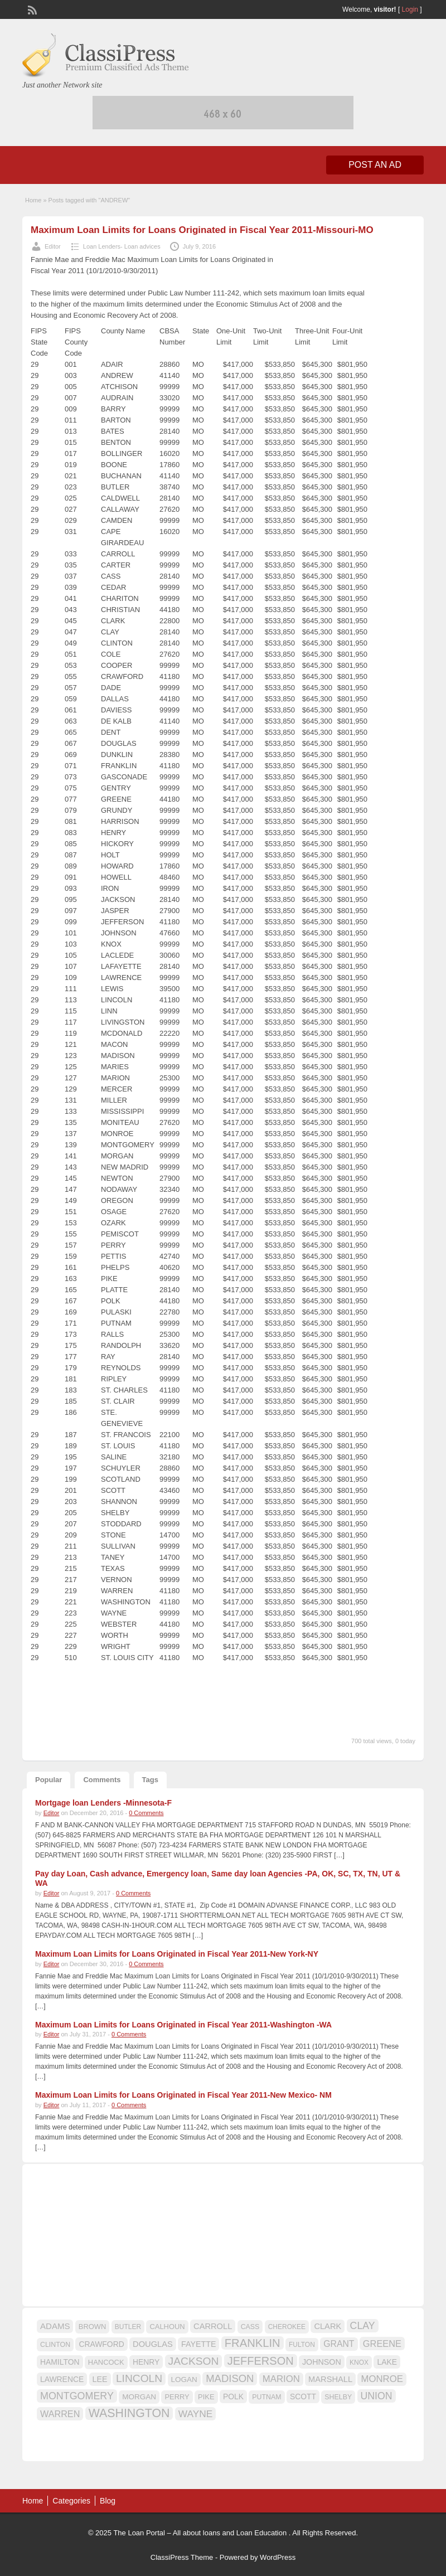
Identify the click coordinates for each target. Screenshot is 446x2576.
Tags (150, 1779)
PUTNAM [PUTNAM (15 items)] (266, 2397)
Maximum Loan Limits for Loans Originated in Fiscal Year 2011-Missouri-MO (202, 230)
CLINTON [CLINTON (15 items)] (55, 2345)
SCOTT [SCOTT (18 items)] (303, 2396)
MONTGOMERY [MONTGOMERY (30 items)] (77, 2396)
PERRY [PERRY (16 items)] (176, 2397)
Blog (107, 2500)
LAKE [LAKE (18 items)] (387, 2361)
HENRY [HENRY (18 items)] (146, 2361)
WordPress (277, 2557)
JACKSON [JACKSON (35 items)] (193, 2361)
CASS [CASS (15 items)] (250, 2327)
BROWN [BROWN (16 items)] (92, 2326)
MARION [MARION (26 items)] (281, 2379)
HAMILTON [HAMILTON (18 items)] (60, 2361)
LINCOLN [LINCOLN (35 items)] (139, 2378)
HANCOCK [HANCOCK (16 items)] (106, 2362)
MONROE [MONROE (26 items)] (382, 2379)
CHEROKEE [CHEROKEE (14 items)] (287, 2327)
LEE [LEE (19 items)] (100, 2379)
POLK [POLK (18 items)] (233, 2396)
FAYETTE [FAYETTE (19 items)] (198, 2344)
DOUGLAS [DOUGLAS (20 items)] (153, 2344)
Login (410, 9)
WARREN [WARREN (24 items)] (60, 2414)
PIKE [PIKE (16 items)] (206, 2397)
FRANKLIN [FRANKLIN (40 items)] (252, 2343)
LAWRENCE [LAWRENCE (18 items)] (62, 2379)
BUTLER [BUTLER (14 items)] (128, 2327)
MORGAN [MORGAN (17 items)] (139, 2397)
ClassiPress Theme (182, 2557)
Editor (53, 246)
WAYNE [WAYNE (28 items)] (195, 2413)
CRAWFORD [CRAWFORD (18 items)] (101, 2344)
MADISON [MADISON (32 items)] (230, 2378)
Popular (48, 1779)
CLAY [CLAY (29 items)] (362, 2325)
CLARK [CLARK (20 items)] (327, 2326)
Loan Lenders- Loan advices (122, 246)
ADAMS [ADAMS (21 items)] (55, 2326)
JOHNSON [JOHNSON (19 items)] (321, 2361)
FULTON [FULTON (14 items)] (302, 2345)
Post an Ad (374, 164)
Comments (101, 1779)
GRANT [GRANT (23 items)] (338, 2344)
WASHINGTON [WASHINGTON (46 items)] (129, 2413)
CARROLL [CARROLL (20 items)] (212, 2326)
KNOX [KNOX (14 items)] (359, 2362)
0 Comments (146, 1812)
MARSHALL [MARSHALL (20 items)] (330, 2379)
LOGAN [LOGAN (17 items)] (184, 2379)
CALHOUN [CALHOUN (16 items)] (167, 2326)
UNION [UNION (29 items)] (376, 2396)
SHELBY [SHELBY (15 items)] (338, 2397)
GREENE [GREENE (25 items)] (382, 2344)
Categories (71, 2500)
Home (33, 200)
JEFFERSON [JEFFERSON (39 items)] (260, 2361)
